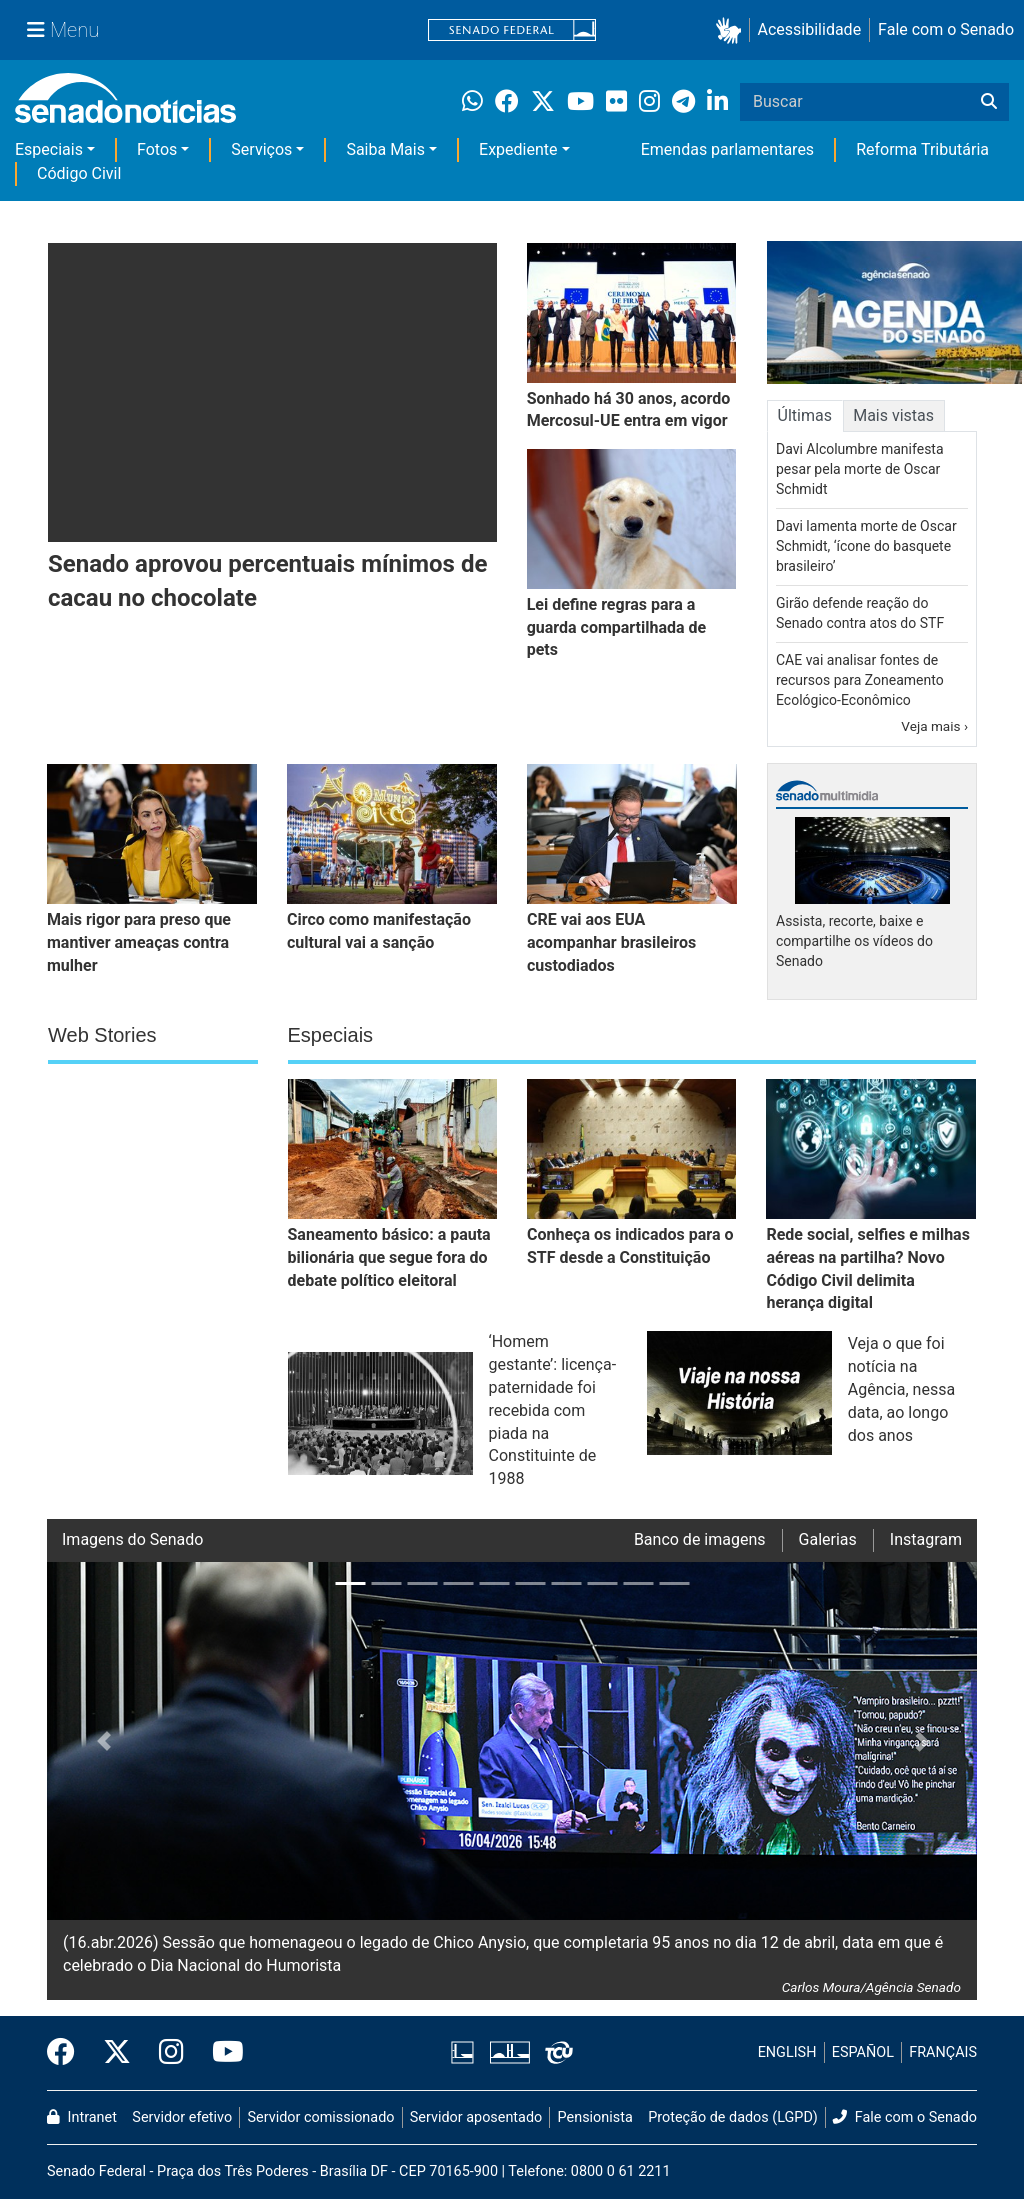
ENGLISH (787, 2052)
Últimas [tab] (805, 415)
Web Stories (102, 1035)
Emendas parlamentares (727, 149)
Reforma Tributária (922, 149)
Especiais (49, 149)
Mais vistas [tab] (893, 415)
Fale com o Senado (946, 29)
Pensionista (595, 2117)
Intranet (82, 2117)
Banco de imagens (700, 1539)
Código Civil (79, 173)
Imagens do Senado (132, 1539)
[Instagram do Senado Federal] (171, 2053)
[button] (732, 30)
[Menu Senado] (63, 30)
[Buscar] (989, 102)
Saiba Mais (385, 149)
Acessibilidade (810, 29)
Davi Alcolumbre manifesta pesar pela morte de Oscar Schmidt (860, 469)
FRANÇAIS (943, 2052)
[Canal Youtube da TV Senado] (221, 2053)
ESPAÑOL (863, 2052)
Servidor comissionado (321, 2117)
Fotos (157, 149)
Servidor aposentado (476, 2117)
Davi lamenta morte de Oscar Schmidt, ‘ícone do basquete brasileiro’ (866, 546)
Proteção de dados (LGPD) (733, 2117)
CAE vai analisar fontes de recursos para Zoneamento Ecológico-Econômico (860, 680)
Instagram (926, 1539)
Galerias (828, 1539)
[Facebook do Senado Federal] (68, 2053)
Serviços (261, 149)
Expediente (518, 149)
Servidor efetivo (182, 2117)
